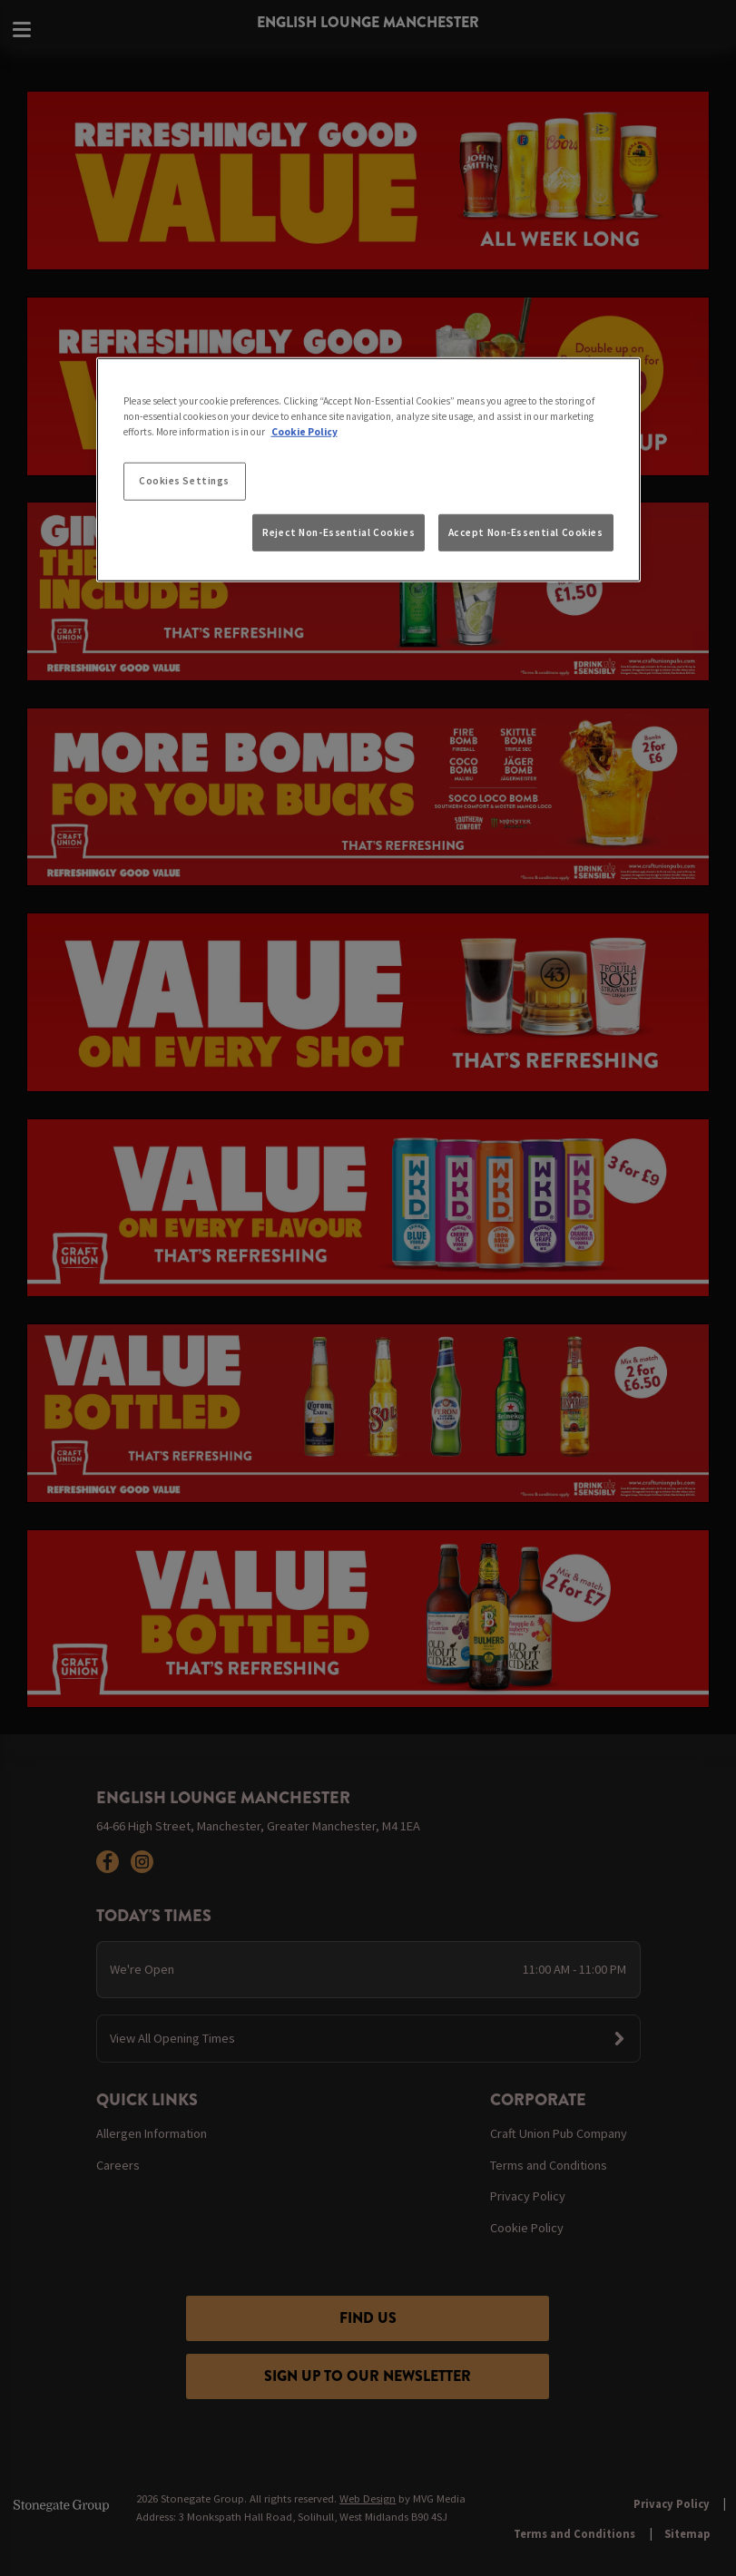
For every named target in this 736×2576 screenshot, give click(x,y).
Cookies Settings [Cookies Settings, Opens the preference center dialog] (184, 480)
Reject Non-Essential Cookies (338, 531)
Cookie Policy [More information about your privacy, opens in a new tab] (304, 431)
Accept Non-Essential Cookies (526, 531)
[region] (368, 469)
